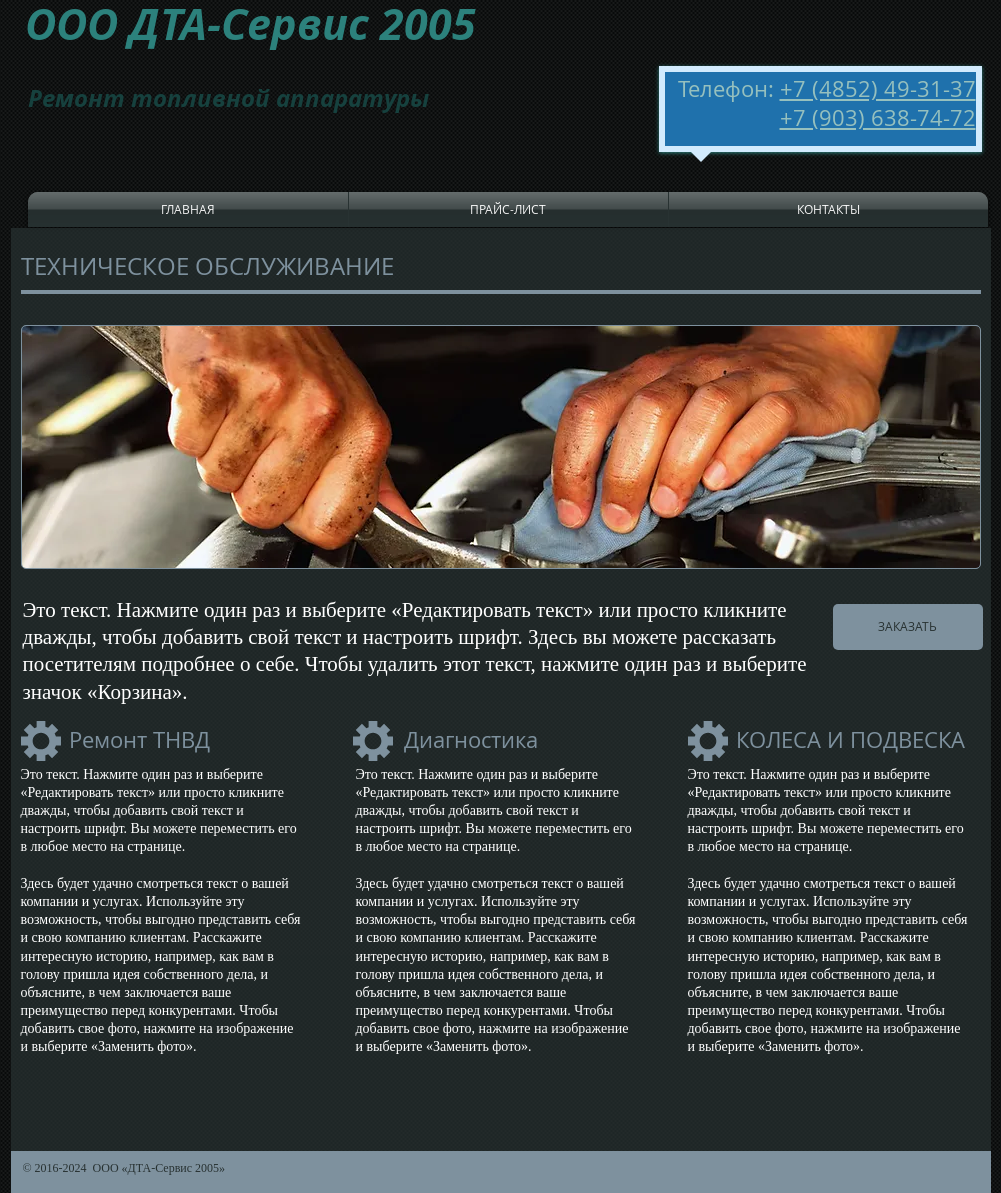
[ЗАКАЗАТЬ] (908, 627)
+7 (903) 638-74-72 (878, 117)
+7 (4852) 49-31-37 (878, 88)
